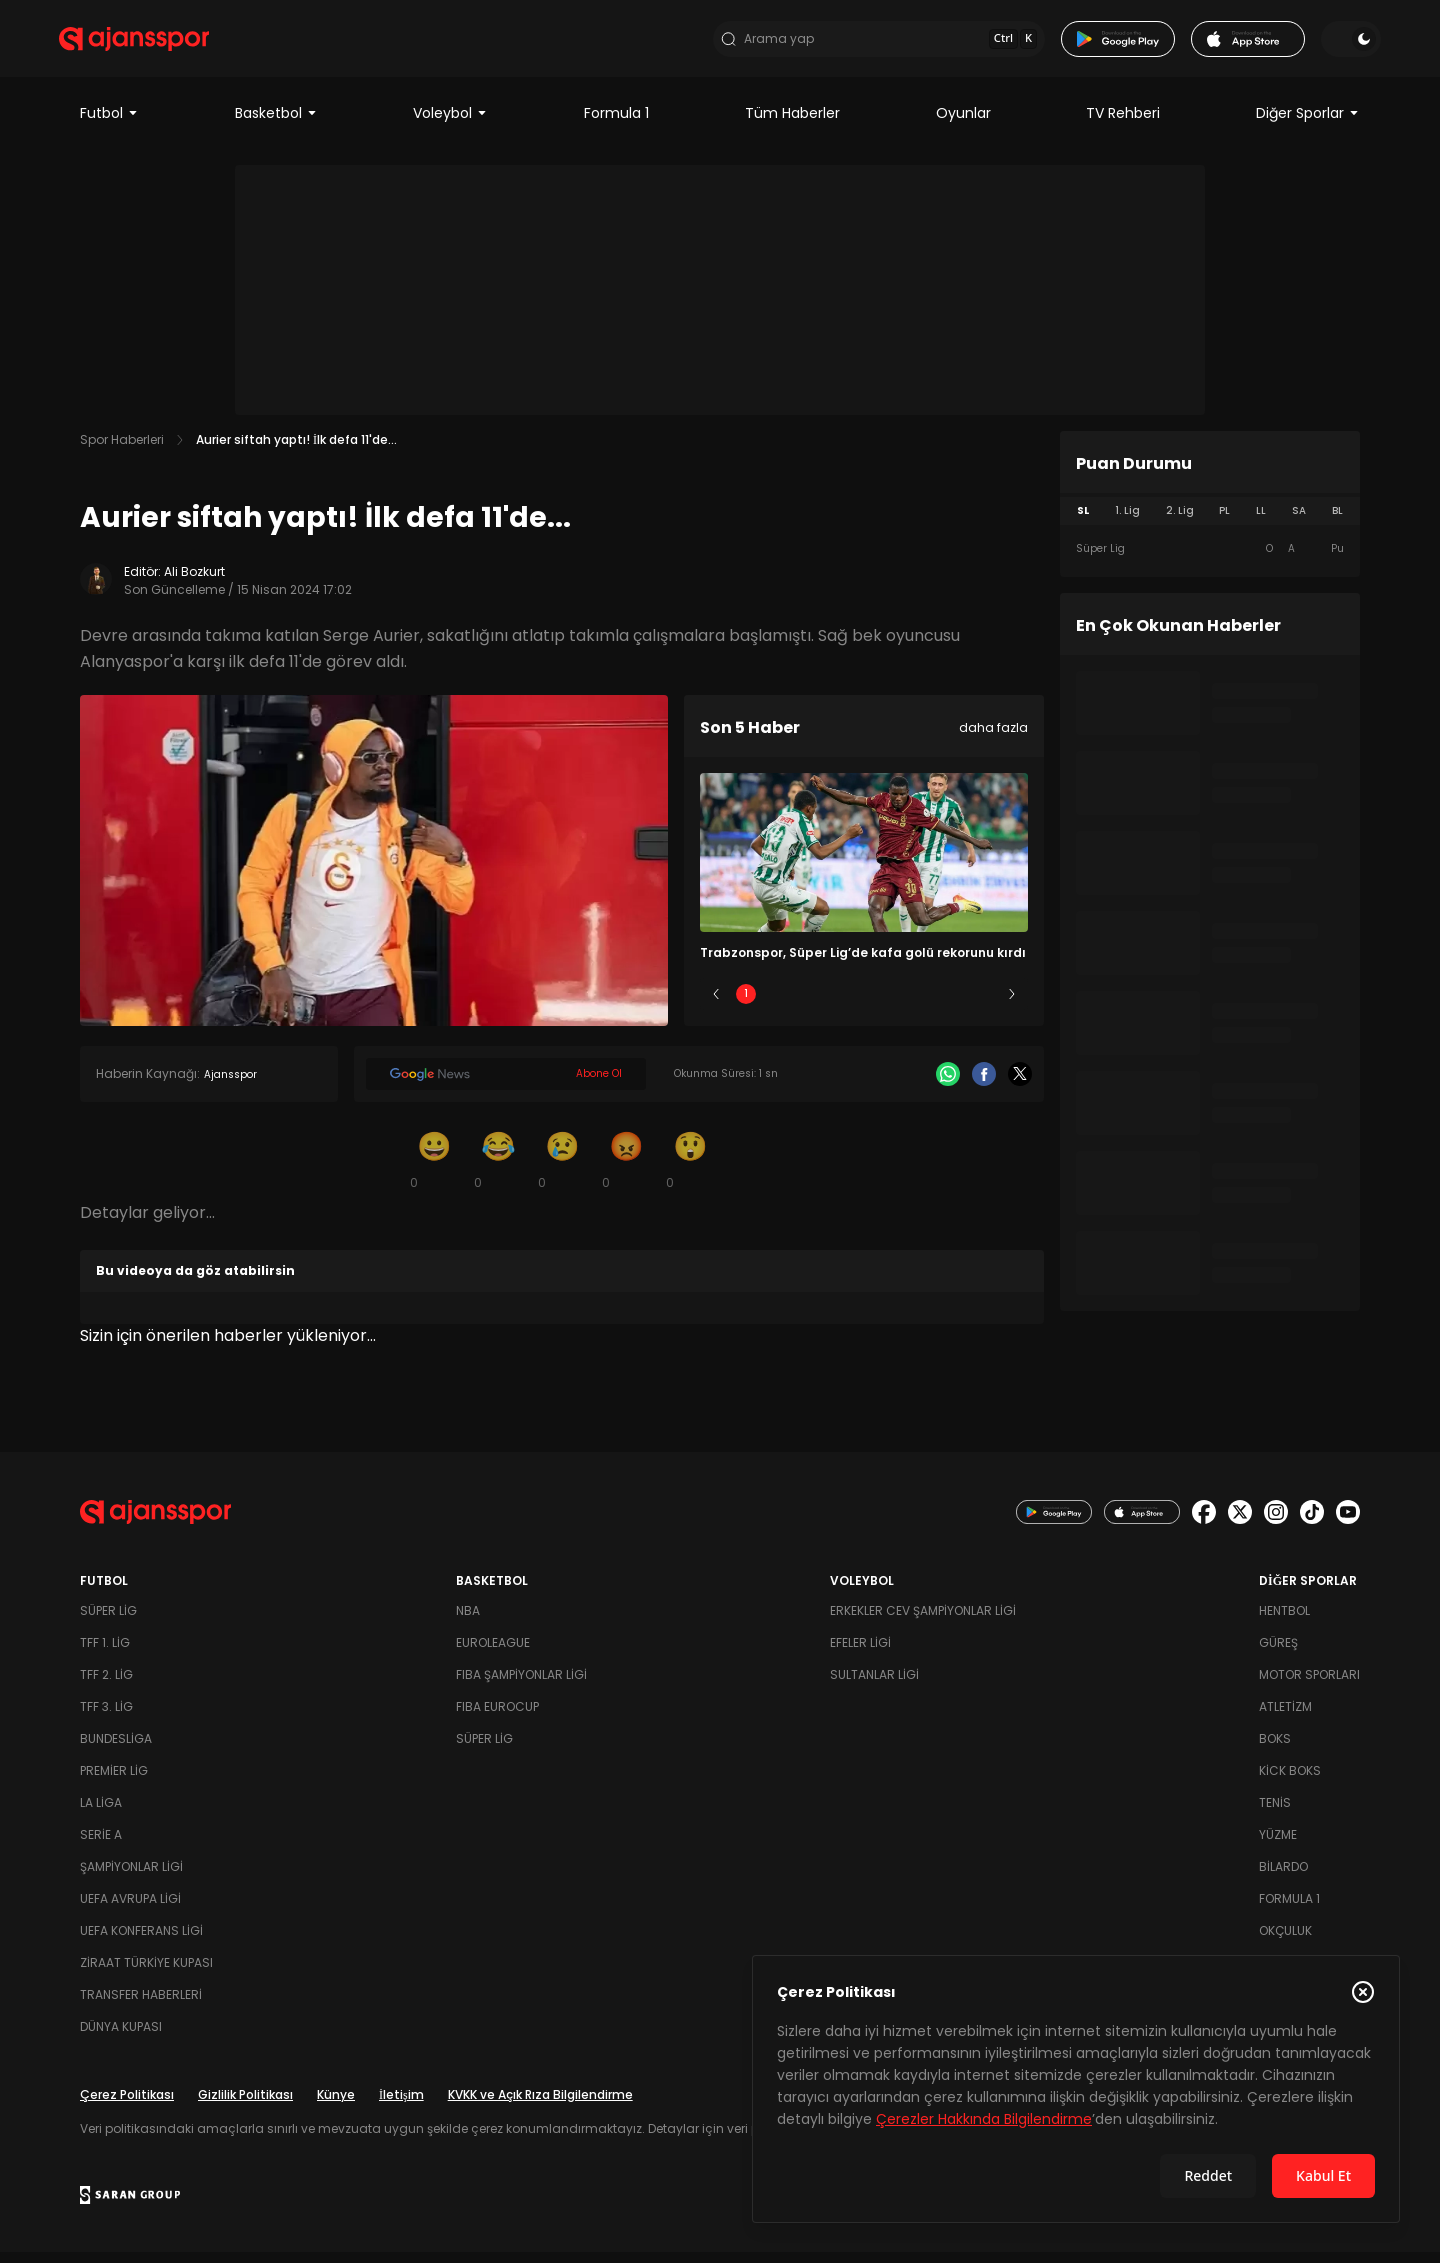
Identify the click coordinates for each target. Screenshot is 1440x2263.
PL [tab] (1224, 521)
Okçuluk (1285, 1941)
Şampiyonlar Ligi (131, 1877)
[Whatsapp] (948, 1085)
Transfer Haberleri (141, 2005)
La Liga (101, 1813)
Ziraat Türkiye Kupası (146, 1973)
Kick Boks (1290, 1781)
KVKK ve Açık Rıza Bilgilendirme (540, 2105)
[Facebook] (984, 1085)
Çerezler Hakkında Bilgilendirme (984, 2119)
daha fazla (993, 738)
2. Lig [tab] (1180, 521)
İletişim (401, 2105)
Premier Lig (114, 1781)
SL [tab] (1083, 521)
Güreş (1278, 1653)
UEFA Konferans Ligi (141, 1941)
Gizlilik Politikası (245, 2105)
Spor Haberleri (122, 450)
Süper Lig (108, 1621)
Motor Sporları (1309, 1685)
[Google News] (506, 1085)
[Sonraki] (1012, 1005)
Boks (1275, 1749)
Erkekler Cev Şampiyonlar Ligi (923, 1621)
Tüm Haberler (792, 124)
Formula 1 (616, 124)
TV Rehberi (1123, 124)
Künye (336, 2105)
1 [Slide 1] (746, 1004)
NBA (468, 1621)
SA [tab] (1299, 521)
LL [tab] (1261, 521)
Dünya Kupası (121, 2037)
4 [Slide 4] (923, 1004)
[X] (1020, 1085)
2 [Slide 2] (805, 1004)
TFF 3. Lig (106, 1717)
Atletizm (1285, 1717)
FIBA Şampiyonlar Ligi (521, 1685)
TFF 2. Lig (106, 1685)
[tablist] (1210, 522)
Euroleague (493, 1653)
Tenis (1275, 1813)
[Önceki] (716, 1005)
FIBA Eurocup (497, 1717)
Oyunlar (963, 124)
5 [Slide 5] (982, 1004)
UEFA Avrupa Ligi (130, 1909)
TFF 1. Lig (105, 1653)
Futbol (109, 124)
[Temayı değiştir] (1330, 44)
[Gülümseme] (434, 1170)
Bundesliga (116, 1749)
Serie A (101, 1845)
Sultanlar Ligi (874, 1685)
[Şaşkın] (690, 1170)
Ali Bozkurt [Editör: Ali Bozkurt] (194, 582)
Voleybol (450, 124)
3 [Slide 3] (864, 1004)
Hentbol (1284, 1621)
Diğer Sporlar (1308, 124)
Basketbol (276, 124)
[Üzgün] (562, 1170)
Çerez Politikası (127, 2105)
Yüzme (1278, 1845)
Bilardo (1283, 1877)
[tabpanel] (1210, 560)
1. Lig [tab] (1127, 521)
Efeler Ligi (860, 1653)
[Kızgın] (626, 1170)
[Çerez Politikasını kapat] (1363, 1992)
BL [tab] (1337, 521)
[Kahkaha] (498, 1170)
